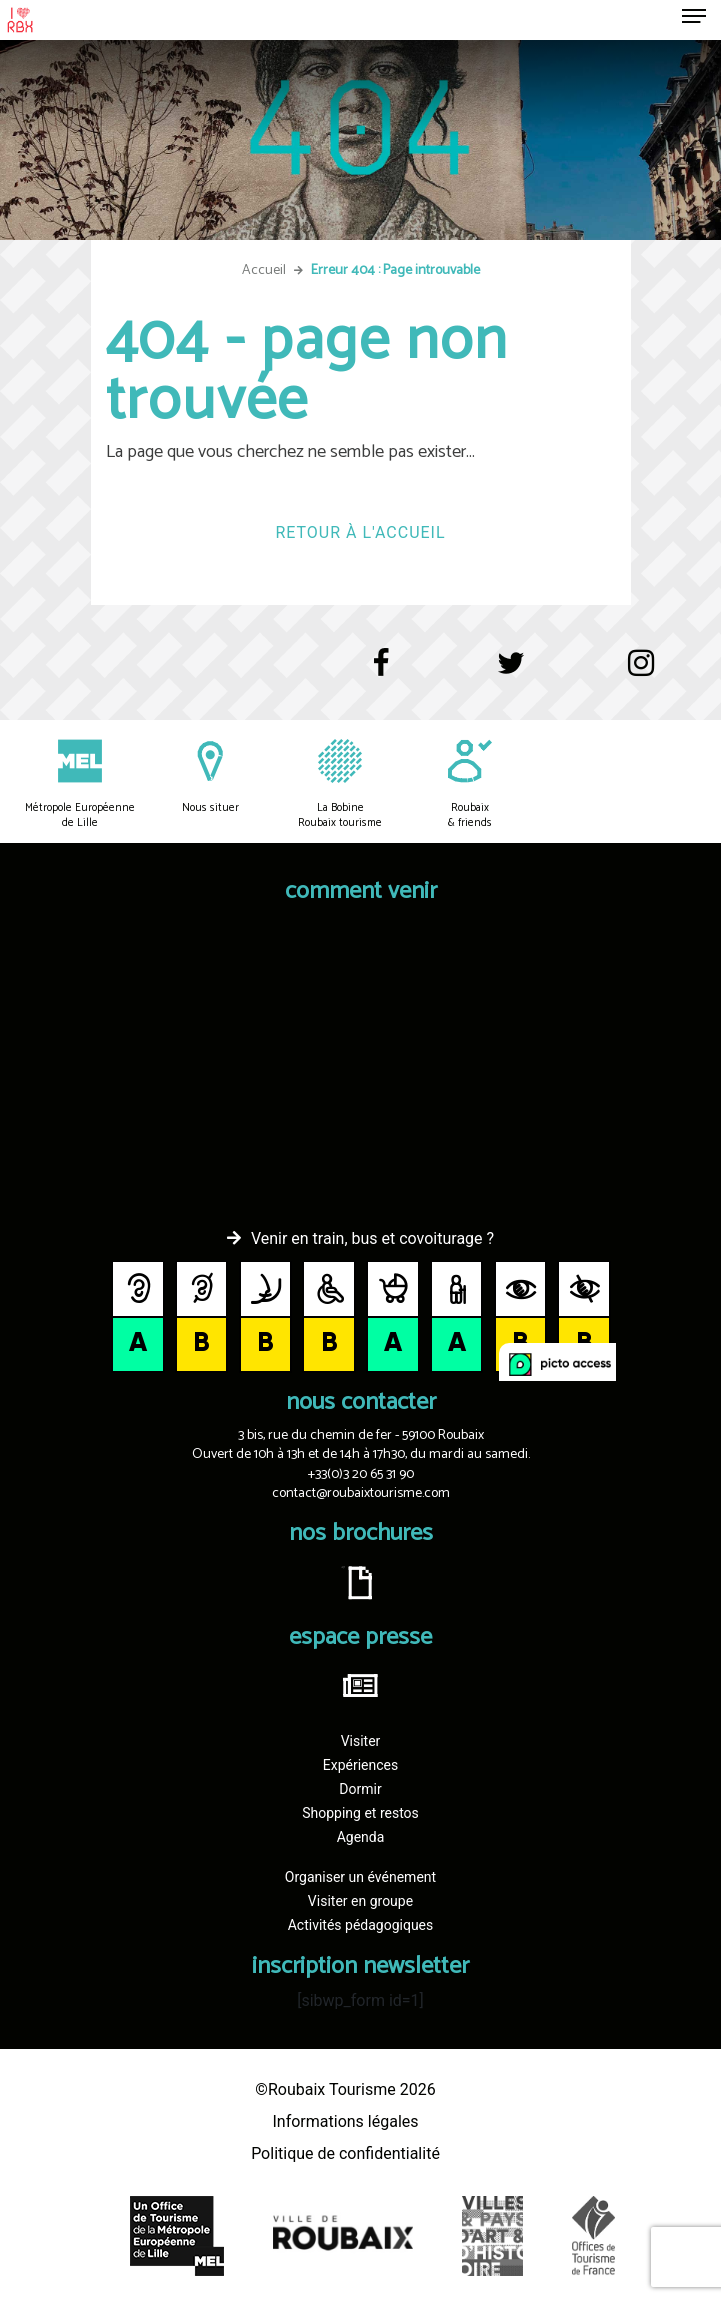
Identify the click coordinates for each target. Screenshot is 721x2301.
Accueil (264, 270)
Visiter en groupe (360, 1901)
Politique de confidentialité (345, 2153)
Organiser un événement (360, 1877)
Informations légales (345, 2121)
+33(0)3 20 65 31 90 (361, 1474)
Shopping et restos (360, 1813)
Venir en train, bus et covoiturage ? (372, 1238)
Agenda (361, 1837)
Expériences (360, 1765)
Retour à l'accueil (360, 532)
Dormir (360, 1789)
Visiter (361, 1741)
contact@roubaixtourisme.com (361, 1493)
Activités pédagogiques (361, 1925)
